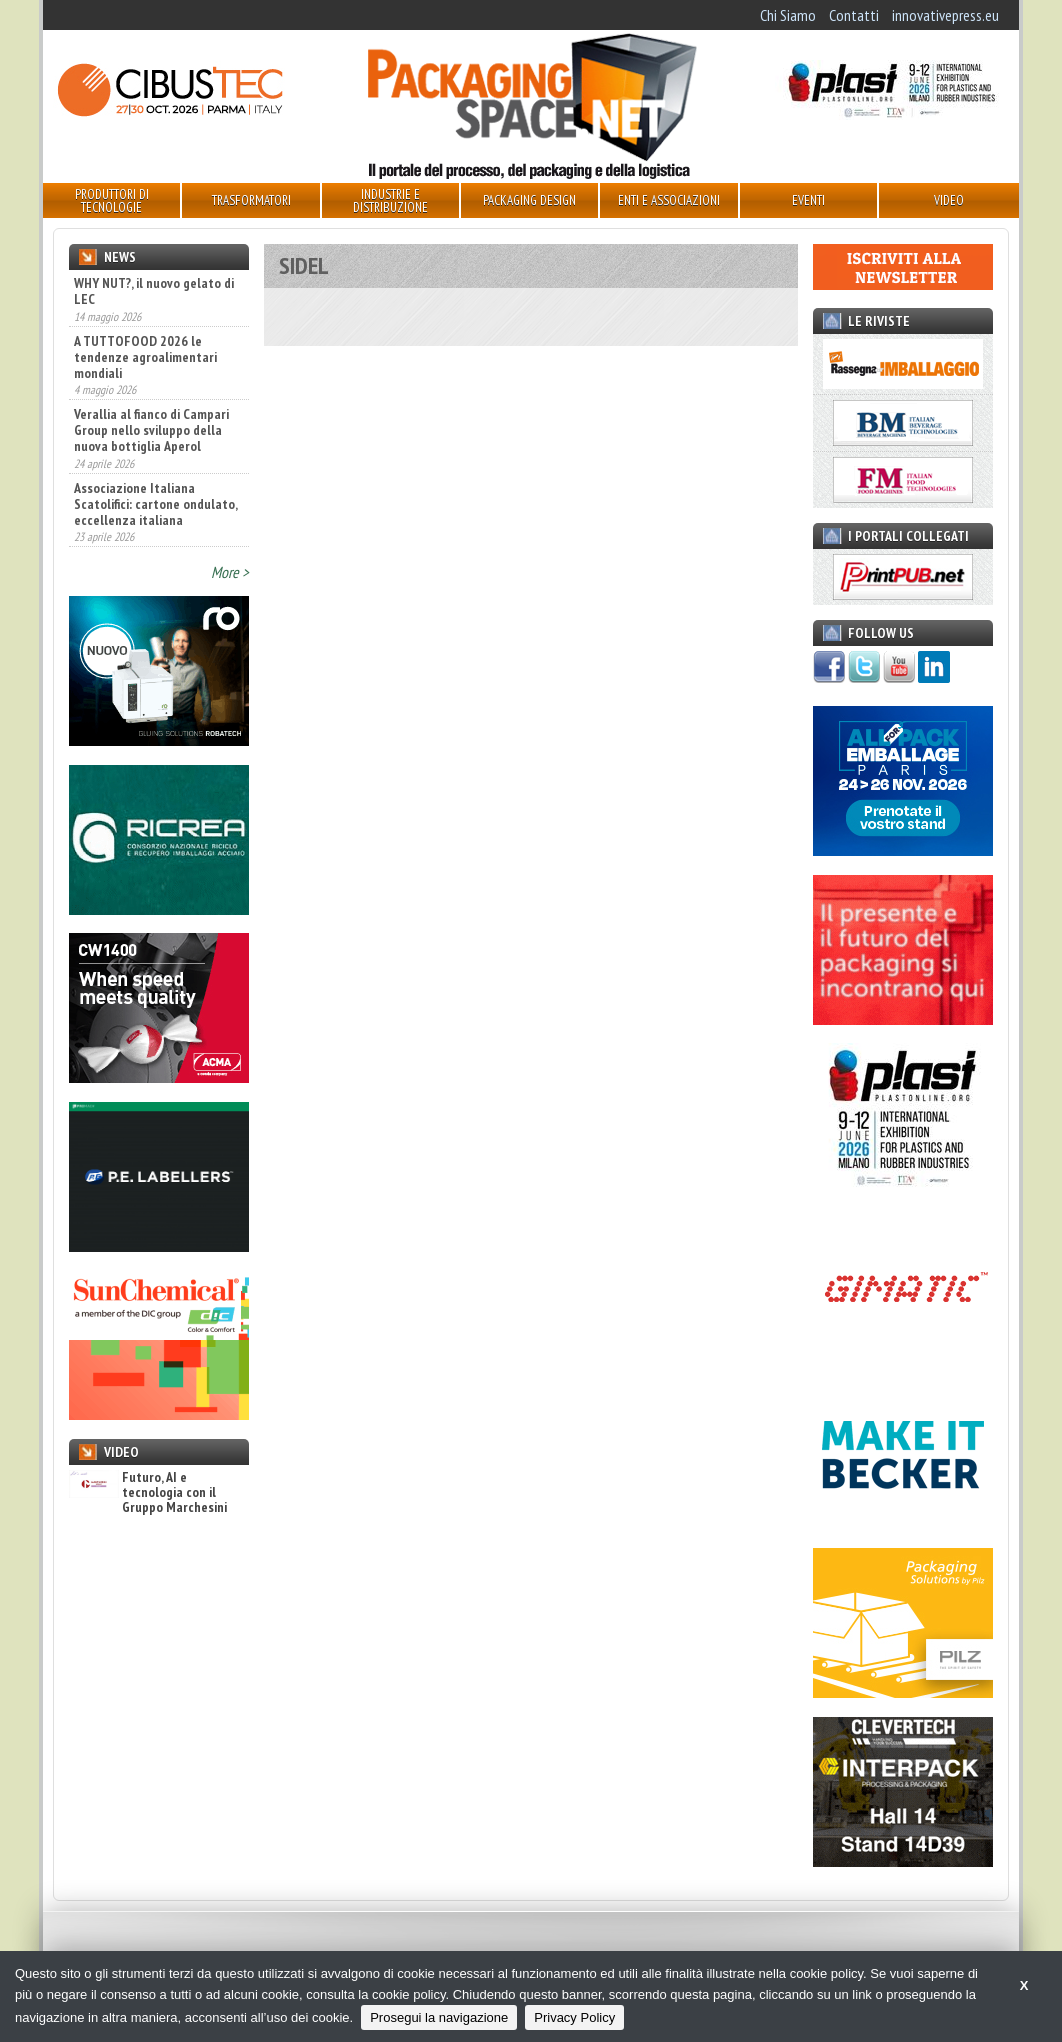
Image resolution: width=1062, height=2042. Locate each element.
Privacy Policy (574, 2017)
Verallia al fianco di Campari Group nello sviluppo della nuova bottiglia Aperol (151, 430)
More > (230, 572)
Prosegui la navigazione (439, 2017)
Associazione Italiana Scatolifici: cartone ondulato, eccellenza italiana (155, 504)
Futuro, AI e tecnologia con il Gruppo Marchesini (148, 1493)
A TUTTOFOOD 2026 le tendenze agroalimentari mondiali (145, 357)
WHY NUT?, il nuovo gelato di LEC (154, 291)
